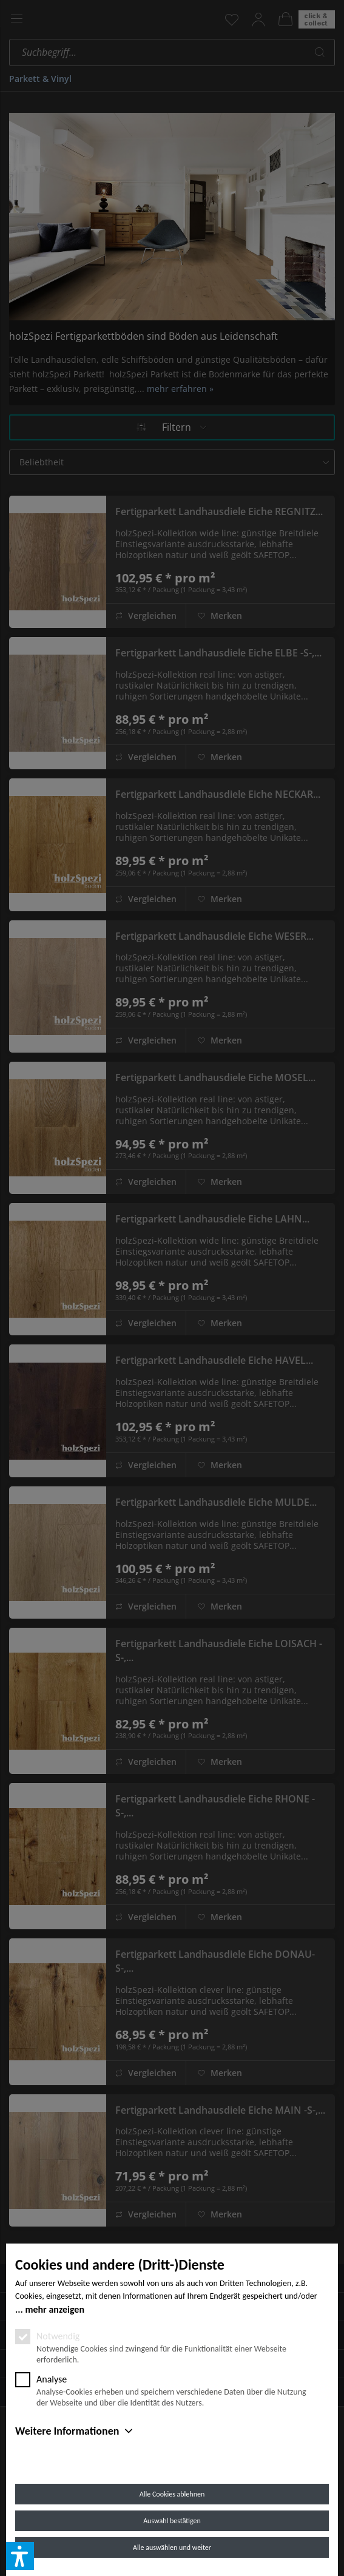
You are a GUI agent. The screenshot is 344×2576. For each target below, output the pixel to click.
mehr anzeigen (54, 2309)
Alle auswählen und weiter (172, 2547)
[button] (20, 2556)
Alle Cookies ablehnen (172, 2494)
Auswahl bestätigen (172, 2521)
